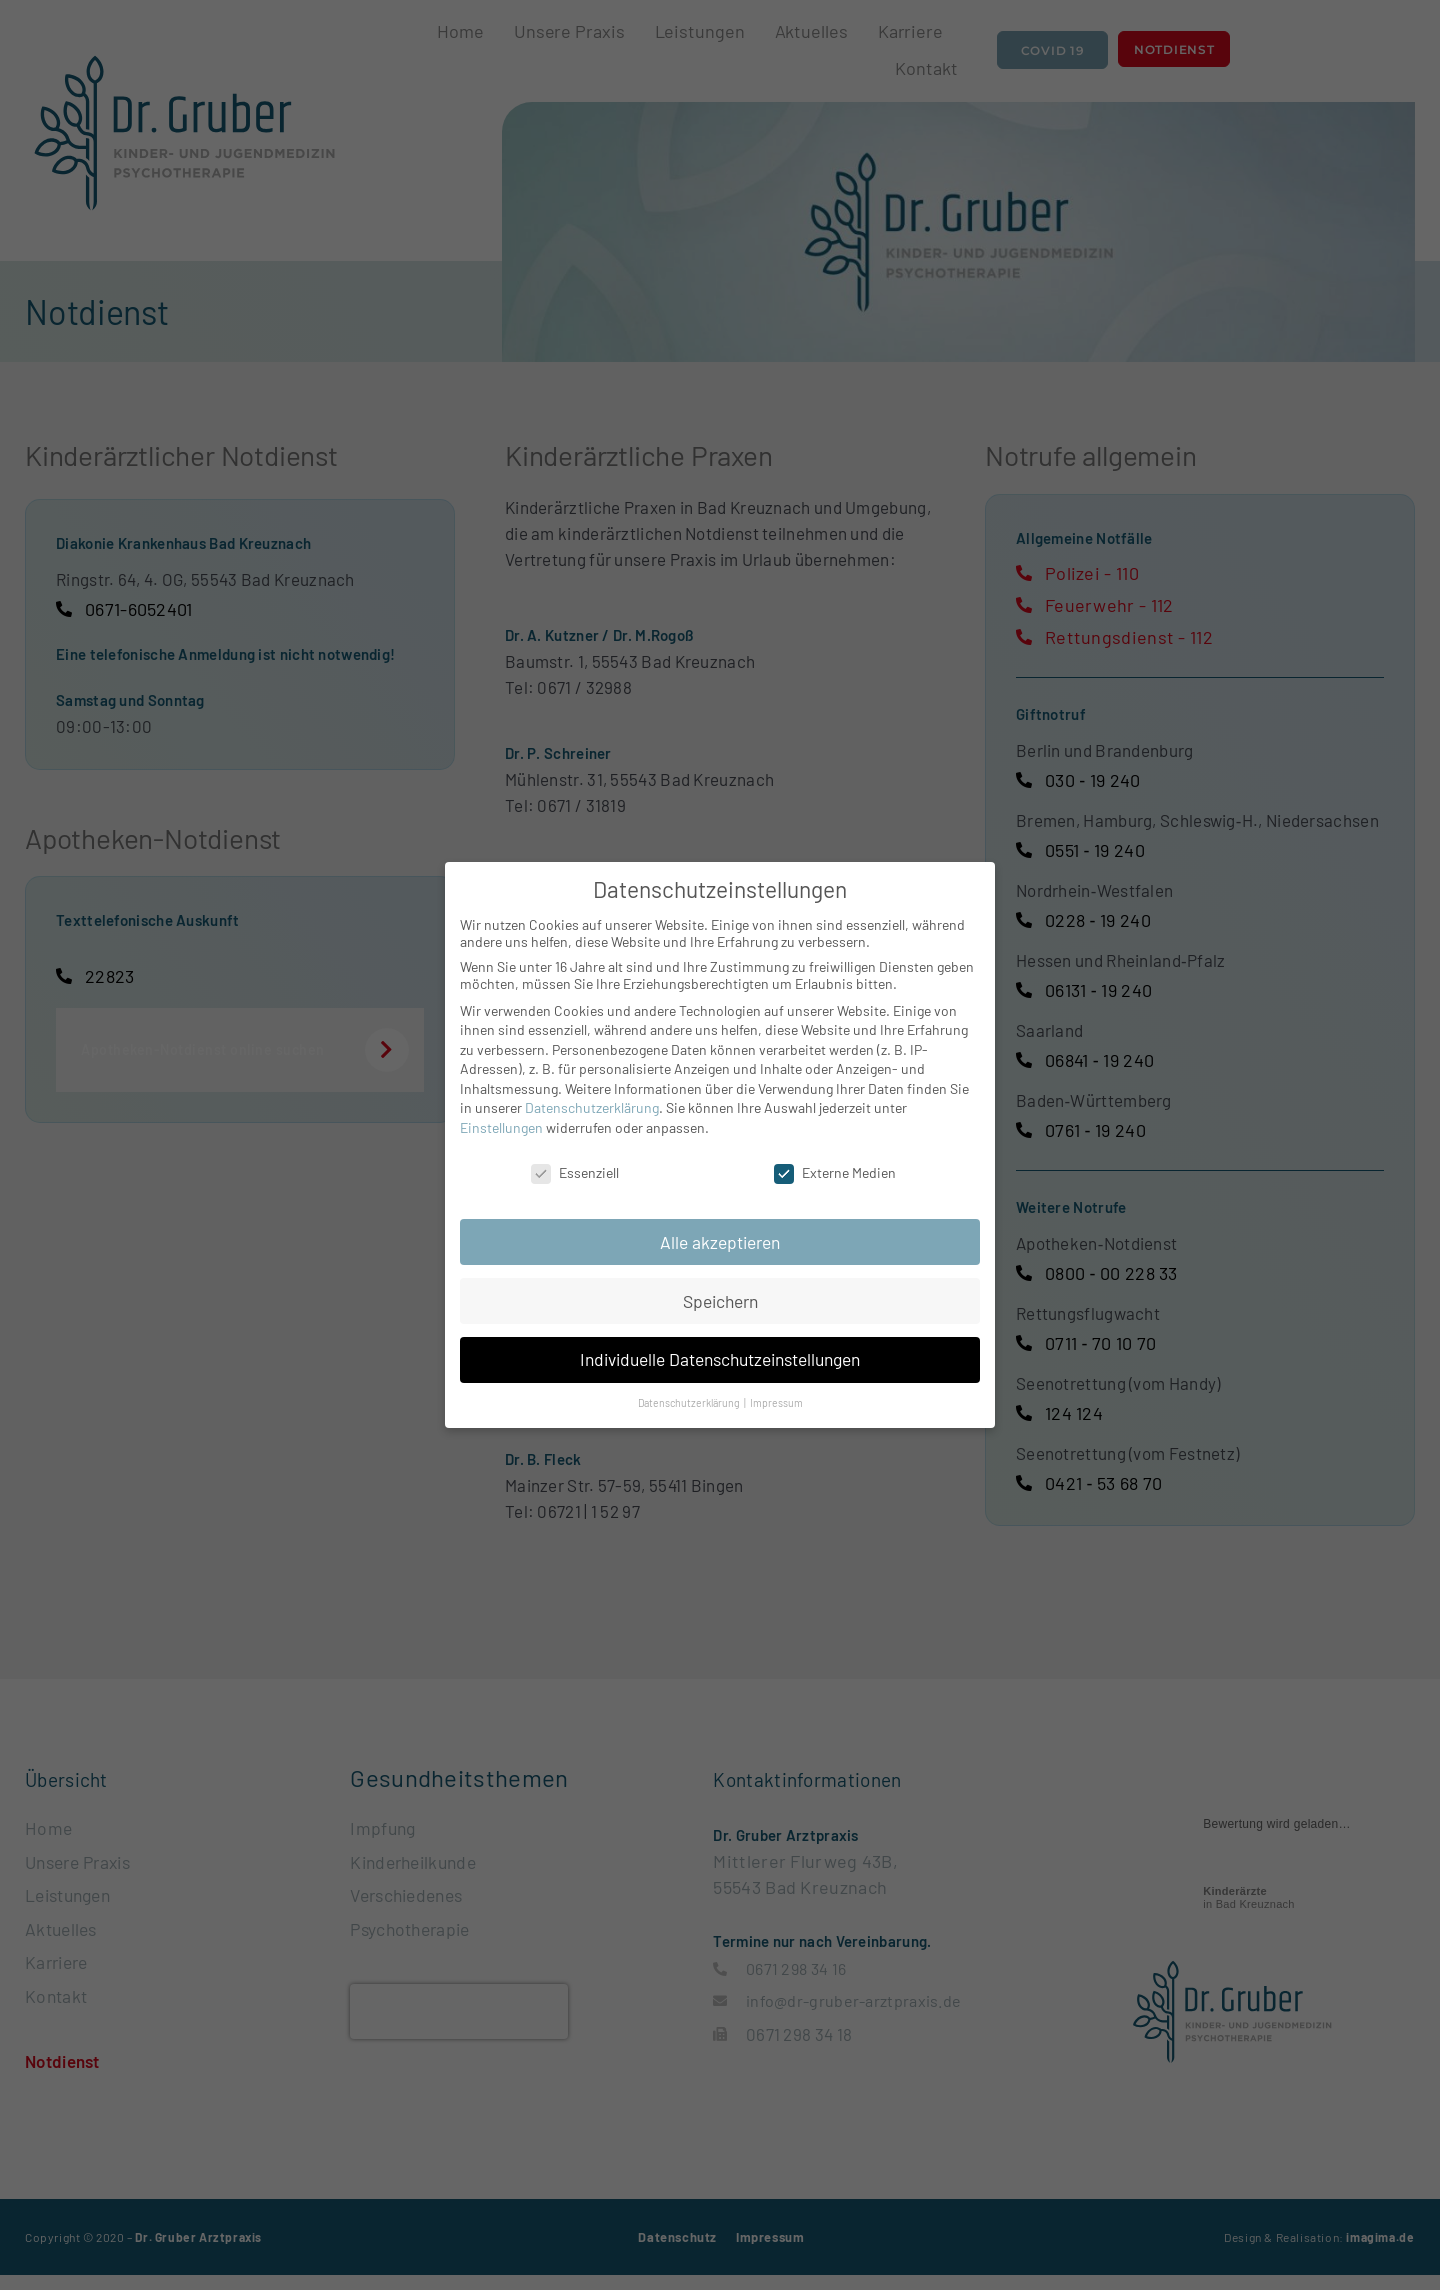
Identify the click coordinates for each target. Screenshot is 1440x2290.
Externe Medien (835, 1172)
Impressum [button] (776, 1402)
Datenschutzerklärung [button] (690, 1402)
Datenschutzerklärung (592, 1107)
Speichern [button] (720, 1301)
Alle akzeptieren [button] (720, 1242)
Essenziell (575, 1172)
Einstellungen (501, 1127)
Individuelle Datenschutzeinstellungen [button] (720, 1359)
